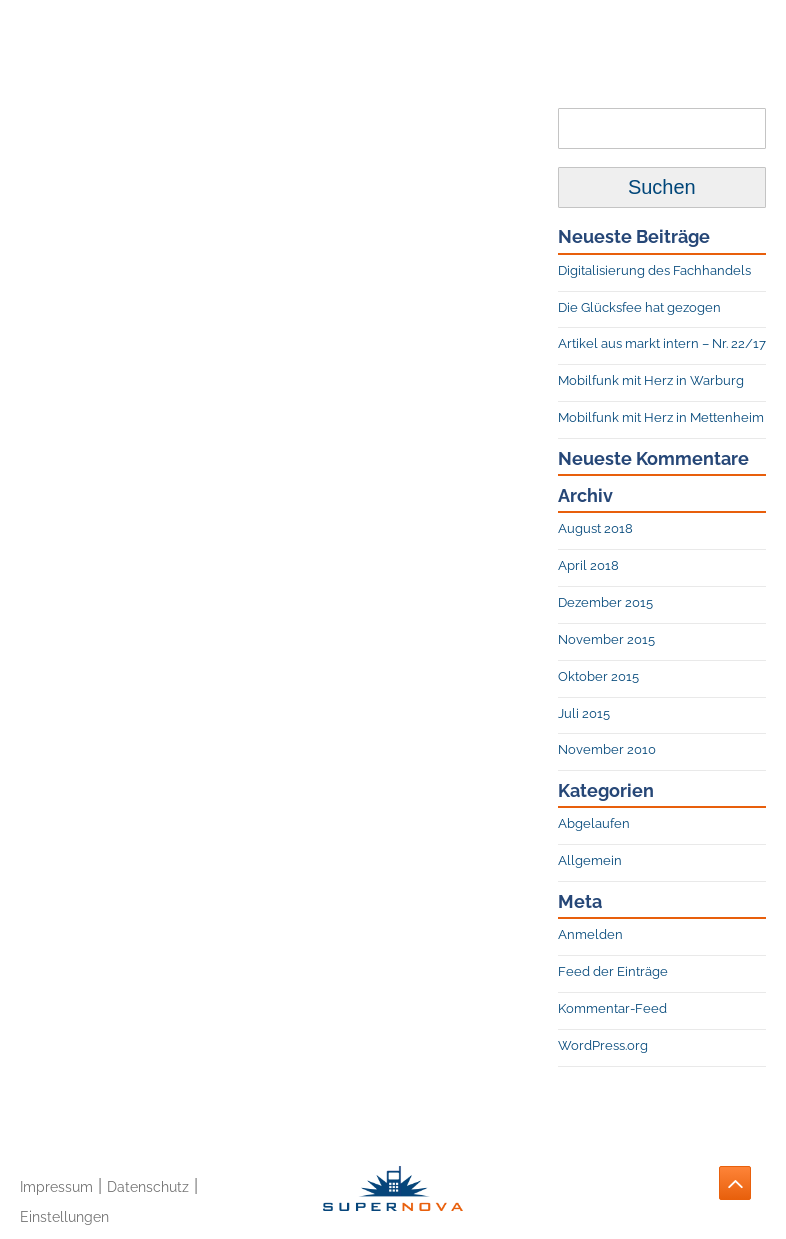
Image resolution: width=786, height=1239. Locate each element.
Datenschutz (148, 1186)
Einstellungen (64, 1216)
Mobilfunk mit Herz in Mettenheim (661, 417)
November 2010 (607, 749)
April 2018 (588, 565)
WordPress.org (603, 1045)
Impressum (56, 1186)
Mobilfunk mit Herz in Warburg (651, 380)
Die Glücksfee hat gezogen (639, 307)
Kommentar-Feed (612, 1008)
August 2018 (595, 528)
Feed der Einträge (613, 971)
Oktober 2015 (598, 676)
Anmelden (590, 934)
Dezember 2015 (605, 602)
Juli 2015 (584, 713)
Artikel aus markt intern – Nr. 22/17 (662, 343)
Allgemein (590, 860)
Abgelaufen (594, 823)
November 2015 (606, 639)
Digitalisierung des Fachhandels (654, 270)
